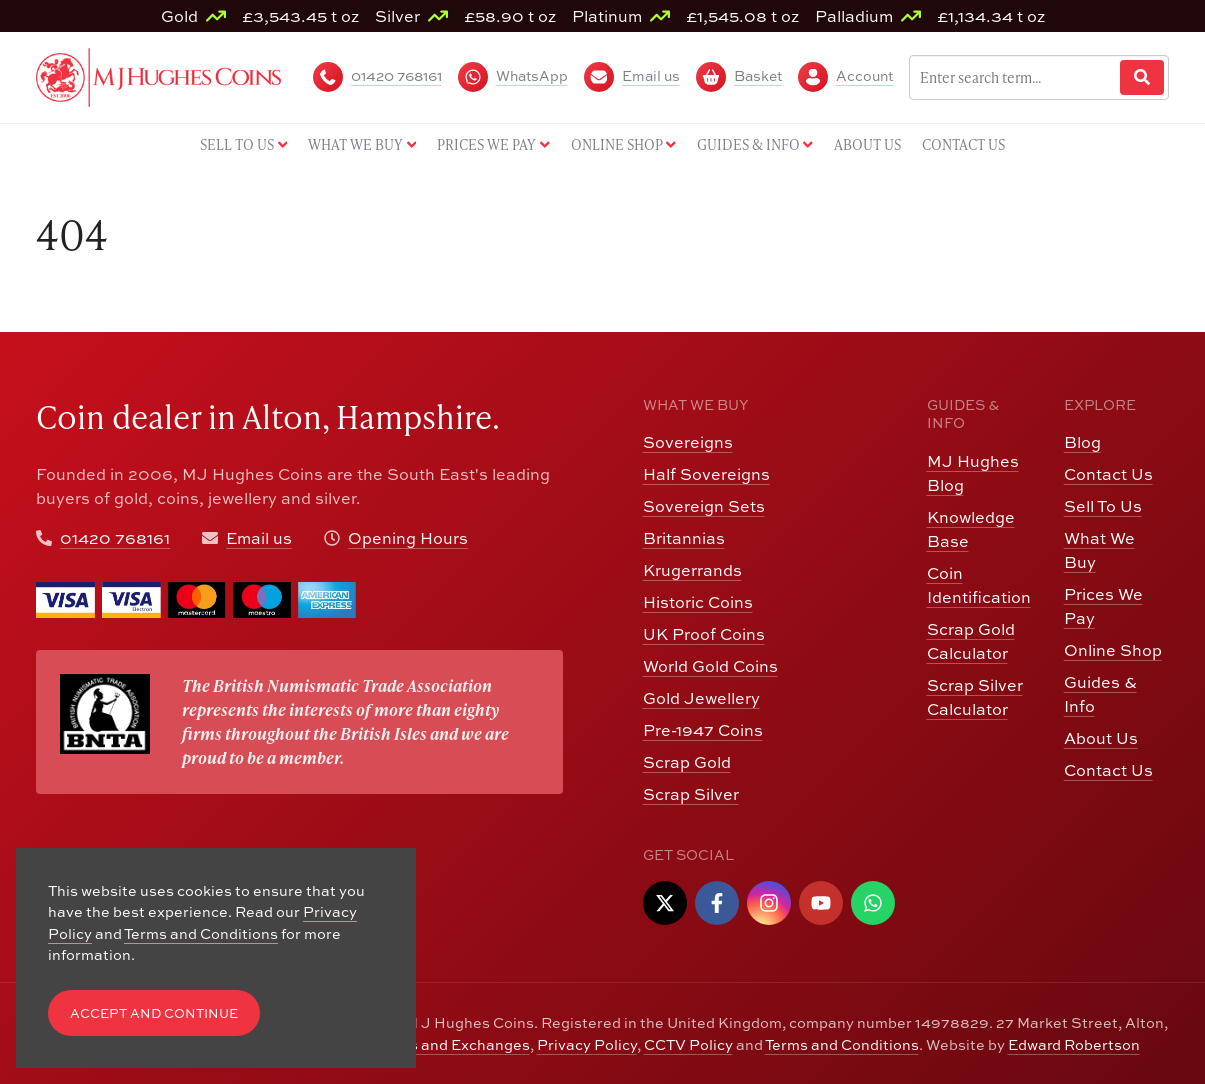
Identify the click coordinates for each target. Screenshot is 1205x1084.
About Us (1101, 738)
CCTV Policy (688, 1044)
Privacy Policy (587, 1044)
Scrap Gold (687, 762)
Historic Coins (698, 602)
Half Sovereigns (706, 474)
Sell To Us (1103, 506)
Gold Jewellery (701, 698)
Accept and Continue (154, 1013)
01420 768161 (115, 538)
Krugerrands (692, 570)
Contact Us (1108, 474)
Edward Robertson (1074, 1044)
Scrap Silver (691, 794)
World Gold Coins (710, 666)
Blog (1082, 442)
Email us (259, 538)
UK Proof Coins (704, 634)
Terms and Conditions (842, 1044)
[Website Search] (1142, 77)
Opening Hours (408, 538)
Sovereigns (688, 442)
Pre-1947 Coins (703, 730)
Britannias (684, 538)
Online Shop (1113, 650)
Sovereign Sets (704, 506)
